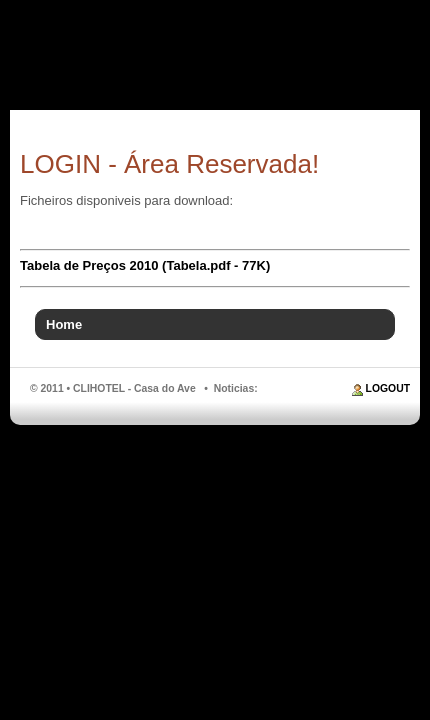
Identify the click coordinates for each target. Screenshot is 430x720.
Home (64, 324)
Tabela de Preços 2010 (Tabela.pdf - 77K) (145, 265)
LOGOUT (388, 388)
